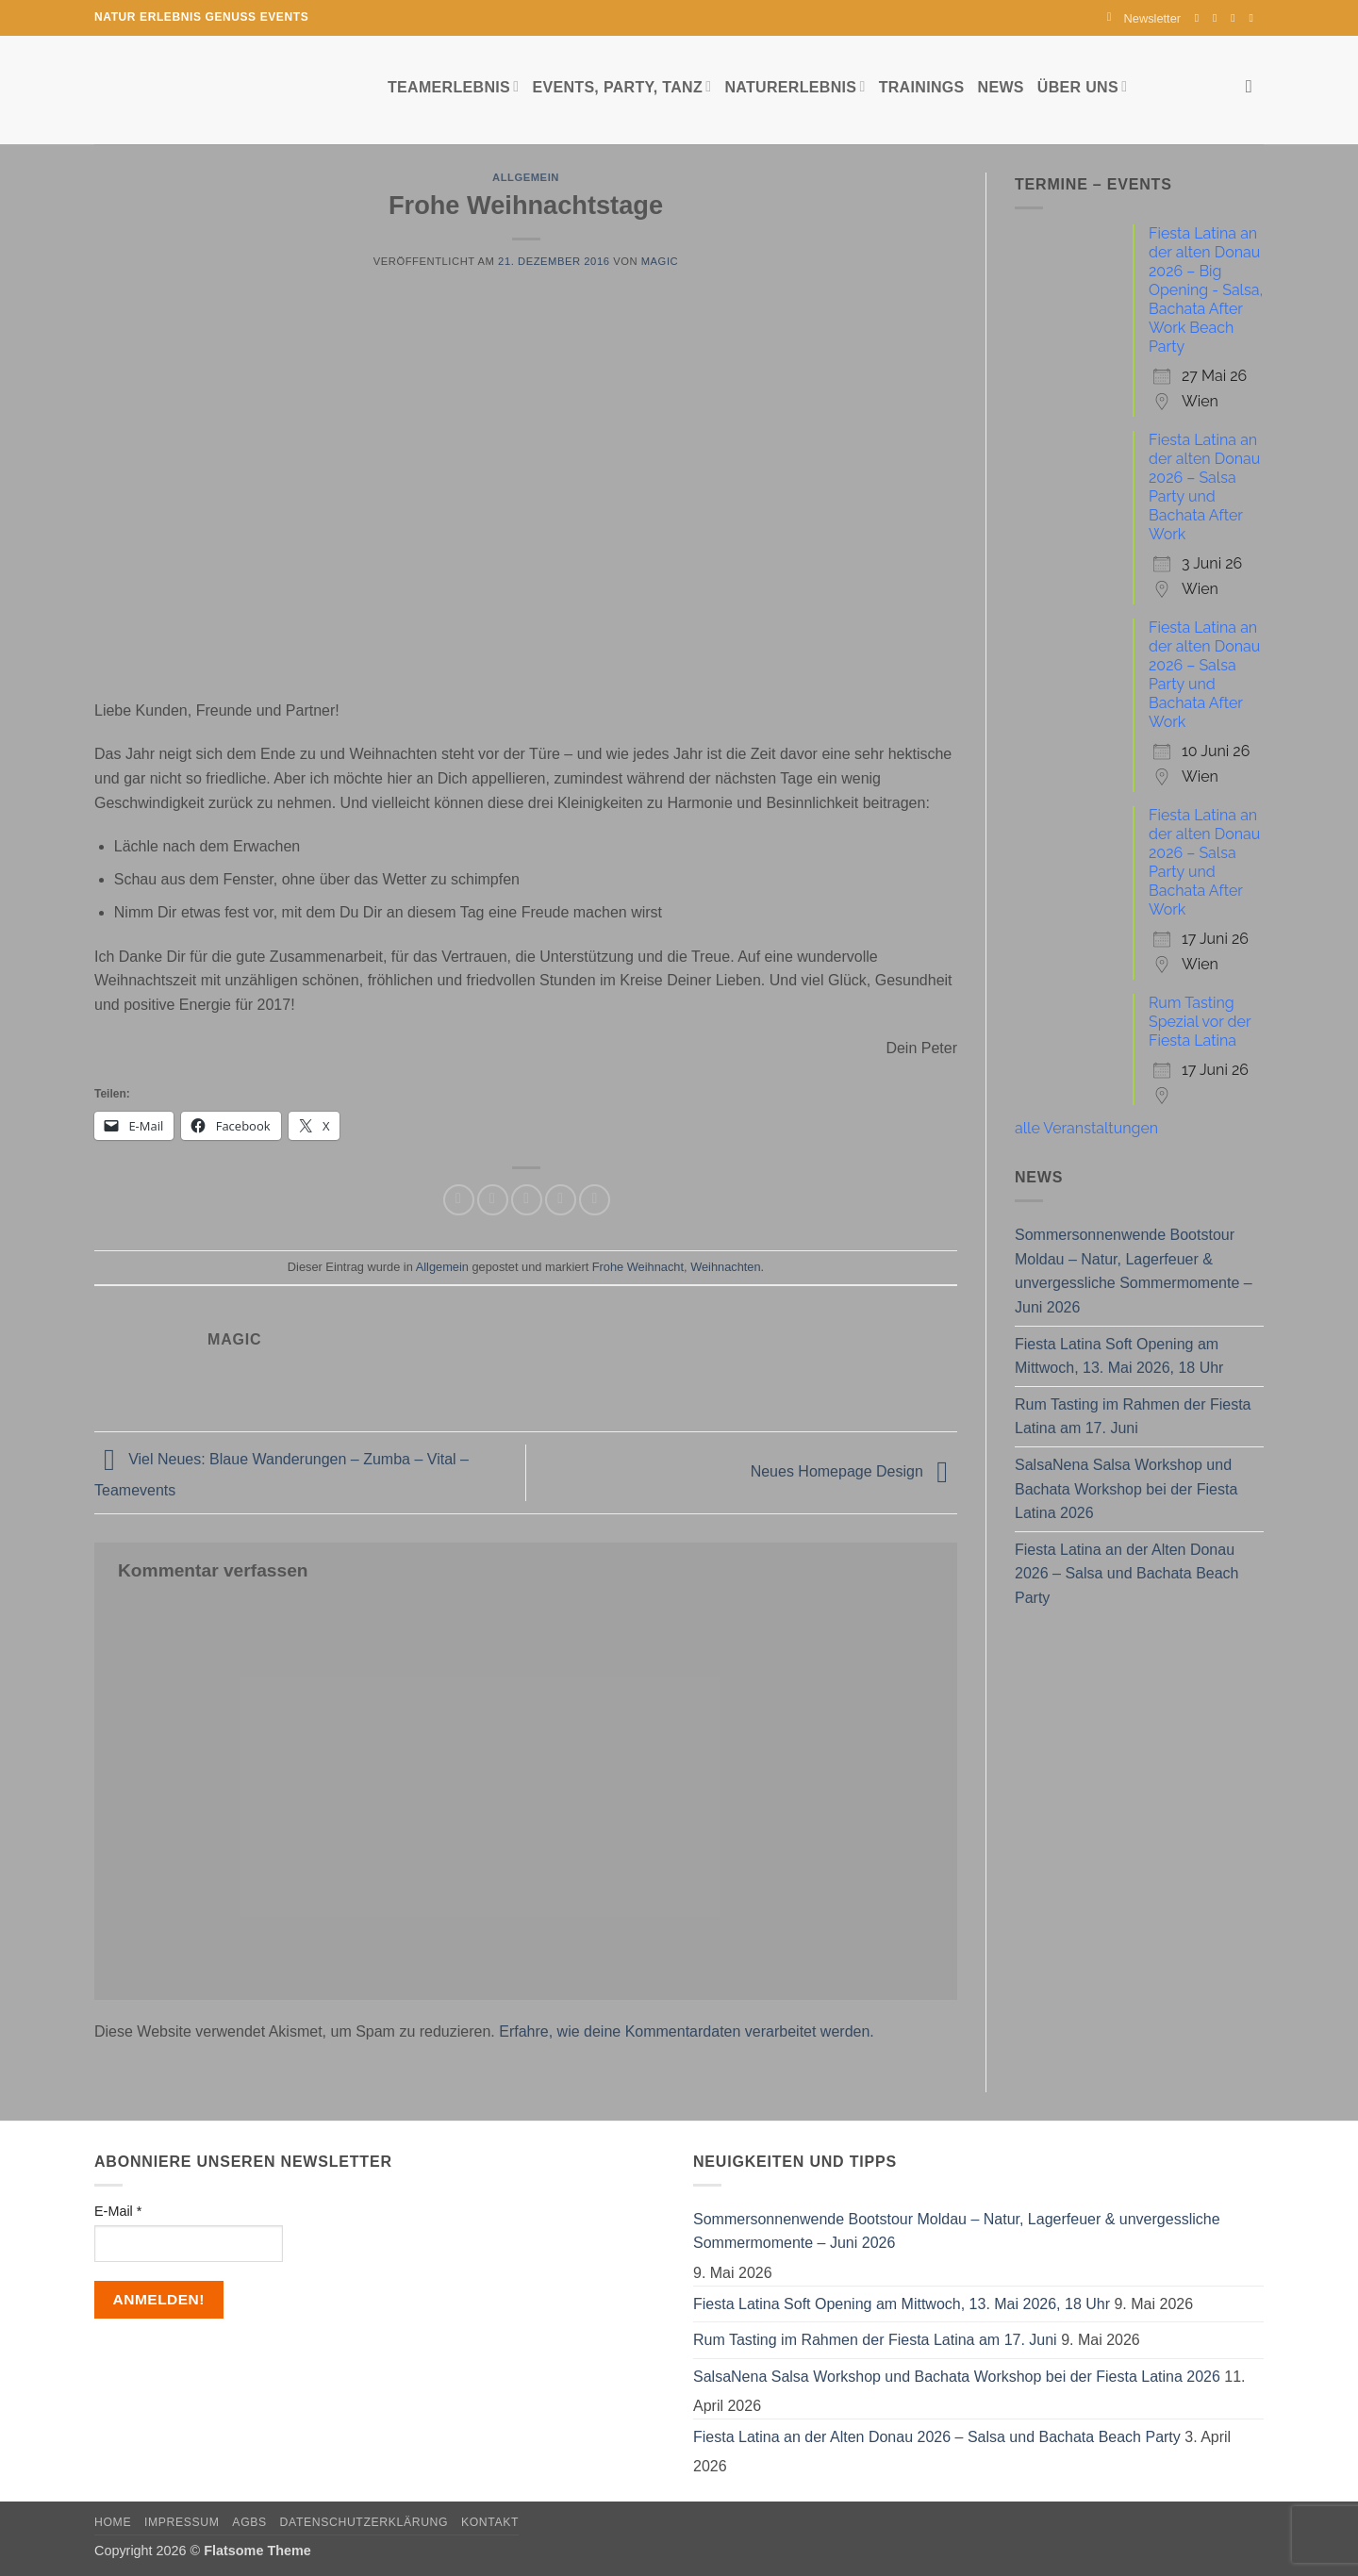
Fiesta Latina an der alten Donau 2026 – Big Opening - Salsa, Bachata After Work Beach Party (1206, 289)
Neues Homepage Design (854, 1471)
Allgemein (525, 177)
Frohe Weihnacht (638, 1267)
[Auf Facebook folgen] (1200, 18)
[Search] (1255, 86)
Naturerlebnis (794, 86)
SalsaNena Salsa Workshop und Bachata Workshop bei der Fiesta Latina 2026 (1126, 1489)
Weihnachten (725, 1267)
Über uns (1082, 86)
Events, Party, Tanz (621, 86)
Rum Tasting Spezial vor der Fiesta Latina (1199, 1021)
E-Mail (117, 2211)
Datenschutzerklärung (364, 2522)
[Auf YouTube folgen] (1254, 18)
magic (659, 261)
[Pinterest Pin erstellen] (560, 1199)
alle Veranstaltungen (1086, 1128)
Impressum (182, 2522)
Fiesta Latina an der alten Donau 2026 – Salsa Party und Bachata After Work (1204, 487)
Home (112, 2522)
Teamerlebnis (453, 86)
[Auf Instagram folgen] (1218, 18)
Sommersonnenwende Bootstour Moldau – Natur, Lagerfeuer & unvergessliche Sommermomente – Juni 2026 (1133, 1271)
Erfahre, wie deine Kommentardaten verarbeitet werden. (686, 2031)
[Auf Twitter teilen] (492, 1199)
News (1001, 87)
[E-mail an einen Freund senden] (526, 1199)
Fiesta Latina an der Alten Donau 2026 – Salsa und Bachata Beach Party (1127, 1574)
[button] (1144, 18)
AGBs (249, 2522)
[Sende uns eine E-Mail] (1236, 18)
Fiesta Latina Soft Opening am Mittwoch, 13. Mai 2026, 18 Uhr (1119, 1356)
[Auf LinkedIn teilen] (594, 1199)
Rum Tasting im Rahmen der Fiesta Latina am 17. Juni (1132, 1416)
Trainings (922, 87)
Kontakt (490, 2522)
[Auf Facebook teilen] (458, 1199)
